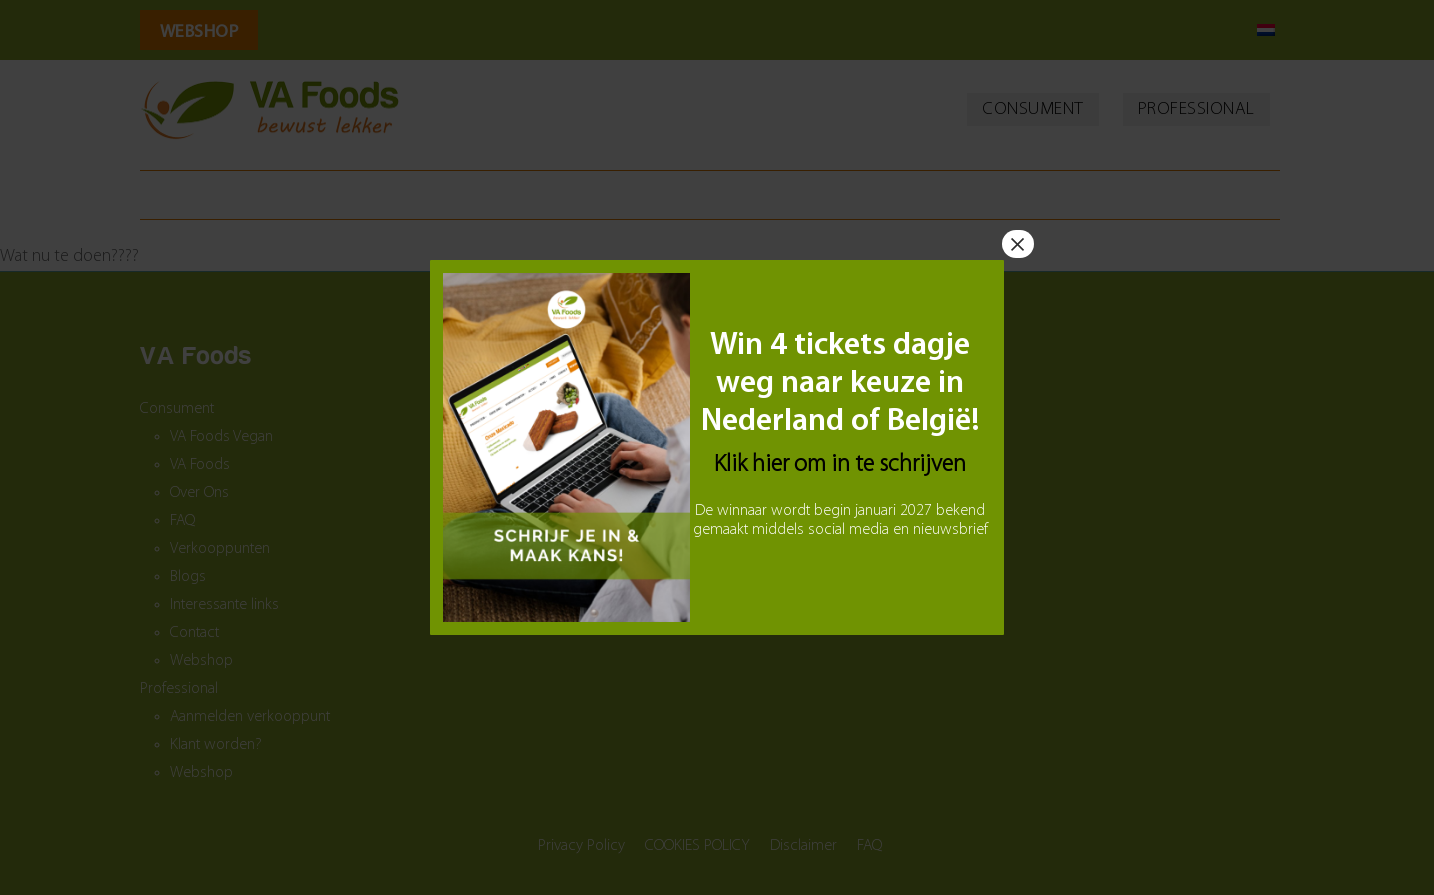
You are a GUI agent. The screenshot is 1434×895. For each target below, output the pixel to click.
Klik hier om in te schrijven (840, 465)
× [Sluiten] (1018, 244)
